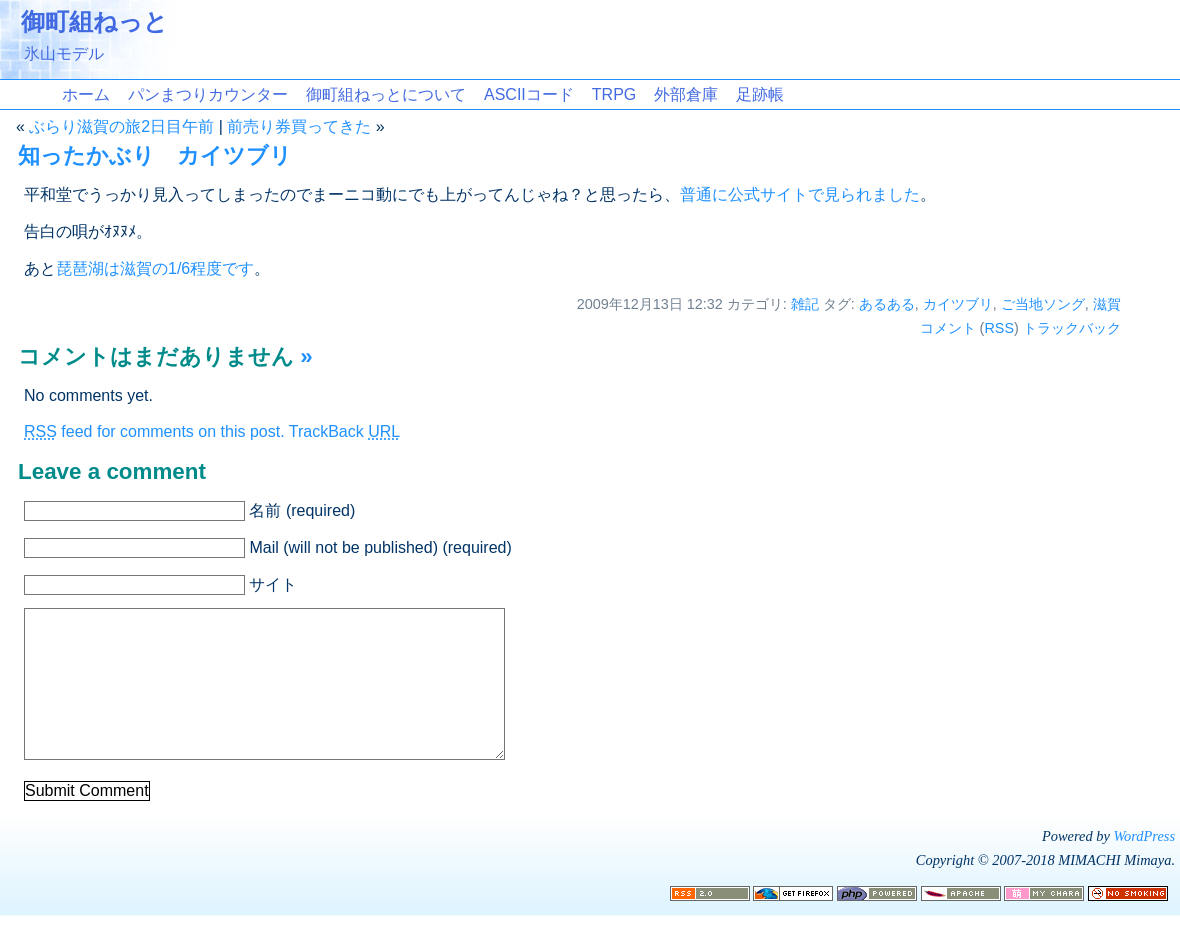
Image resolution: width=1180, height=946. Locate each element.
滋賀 (1107, 304)
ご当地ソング (1043, 304)
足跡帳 (760, 94)
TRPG (614, 94)
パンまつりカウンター (208, 94)
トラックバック (1072, 328)
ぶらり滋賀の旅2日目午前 (121, 126)
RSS (999, 328)
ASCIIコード (529, 94)
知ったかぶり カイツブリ (155, 155)
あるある (887, 304)
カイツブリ (958, 304)
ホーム (86, 94)
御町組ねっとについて (386, 94)
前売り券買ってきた (299, 126)
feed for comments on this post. (154, 431)
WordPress (1144, 866)
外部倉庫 (686, 94)
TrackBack (344, 431)
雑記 (805, 304)
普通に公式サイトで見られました (800, 194)
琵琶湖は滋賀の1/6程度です (155, 268)
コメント (948, 328)
